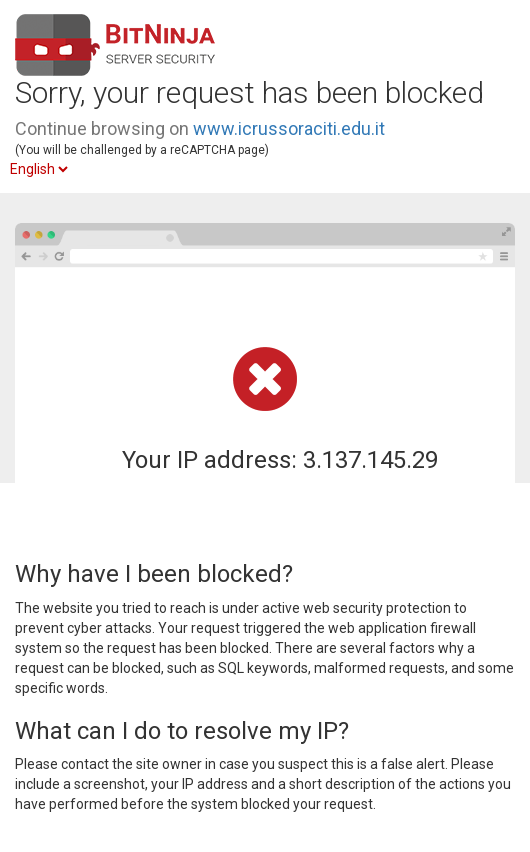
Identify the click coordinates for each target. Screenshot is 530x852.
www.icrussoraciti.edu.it (289, 128)
